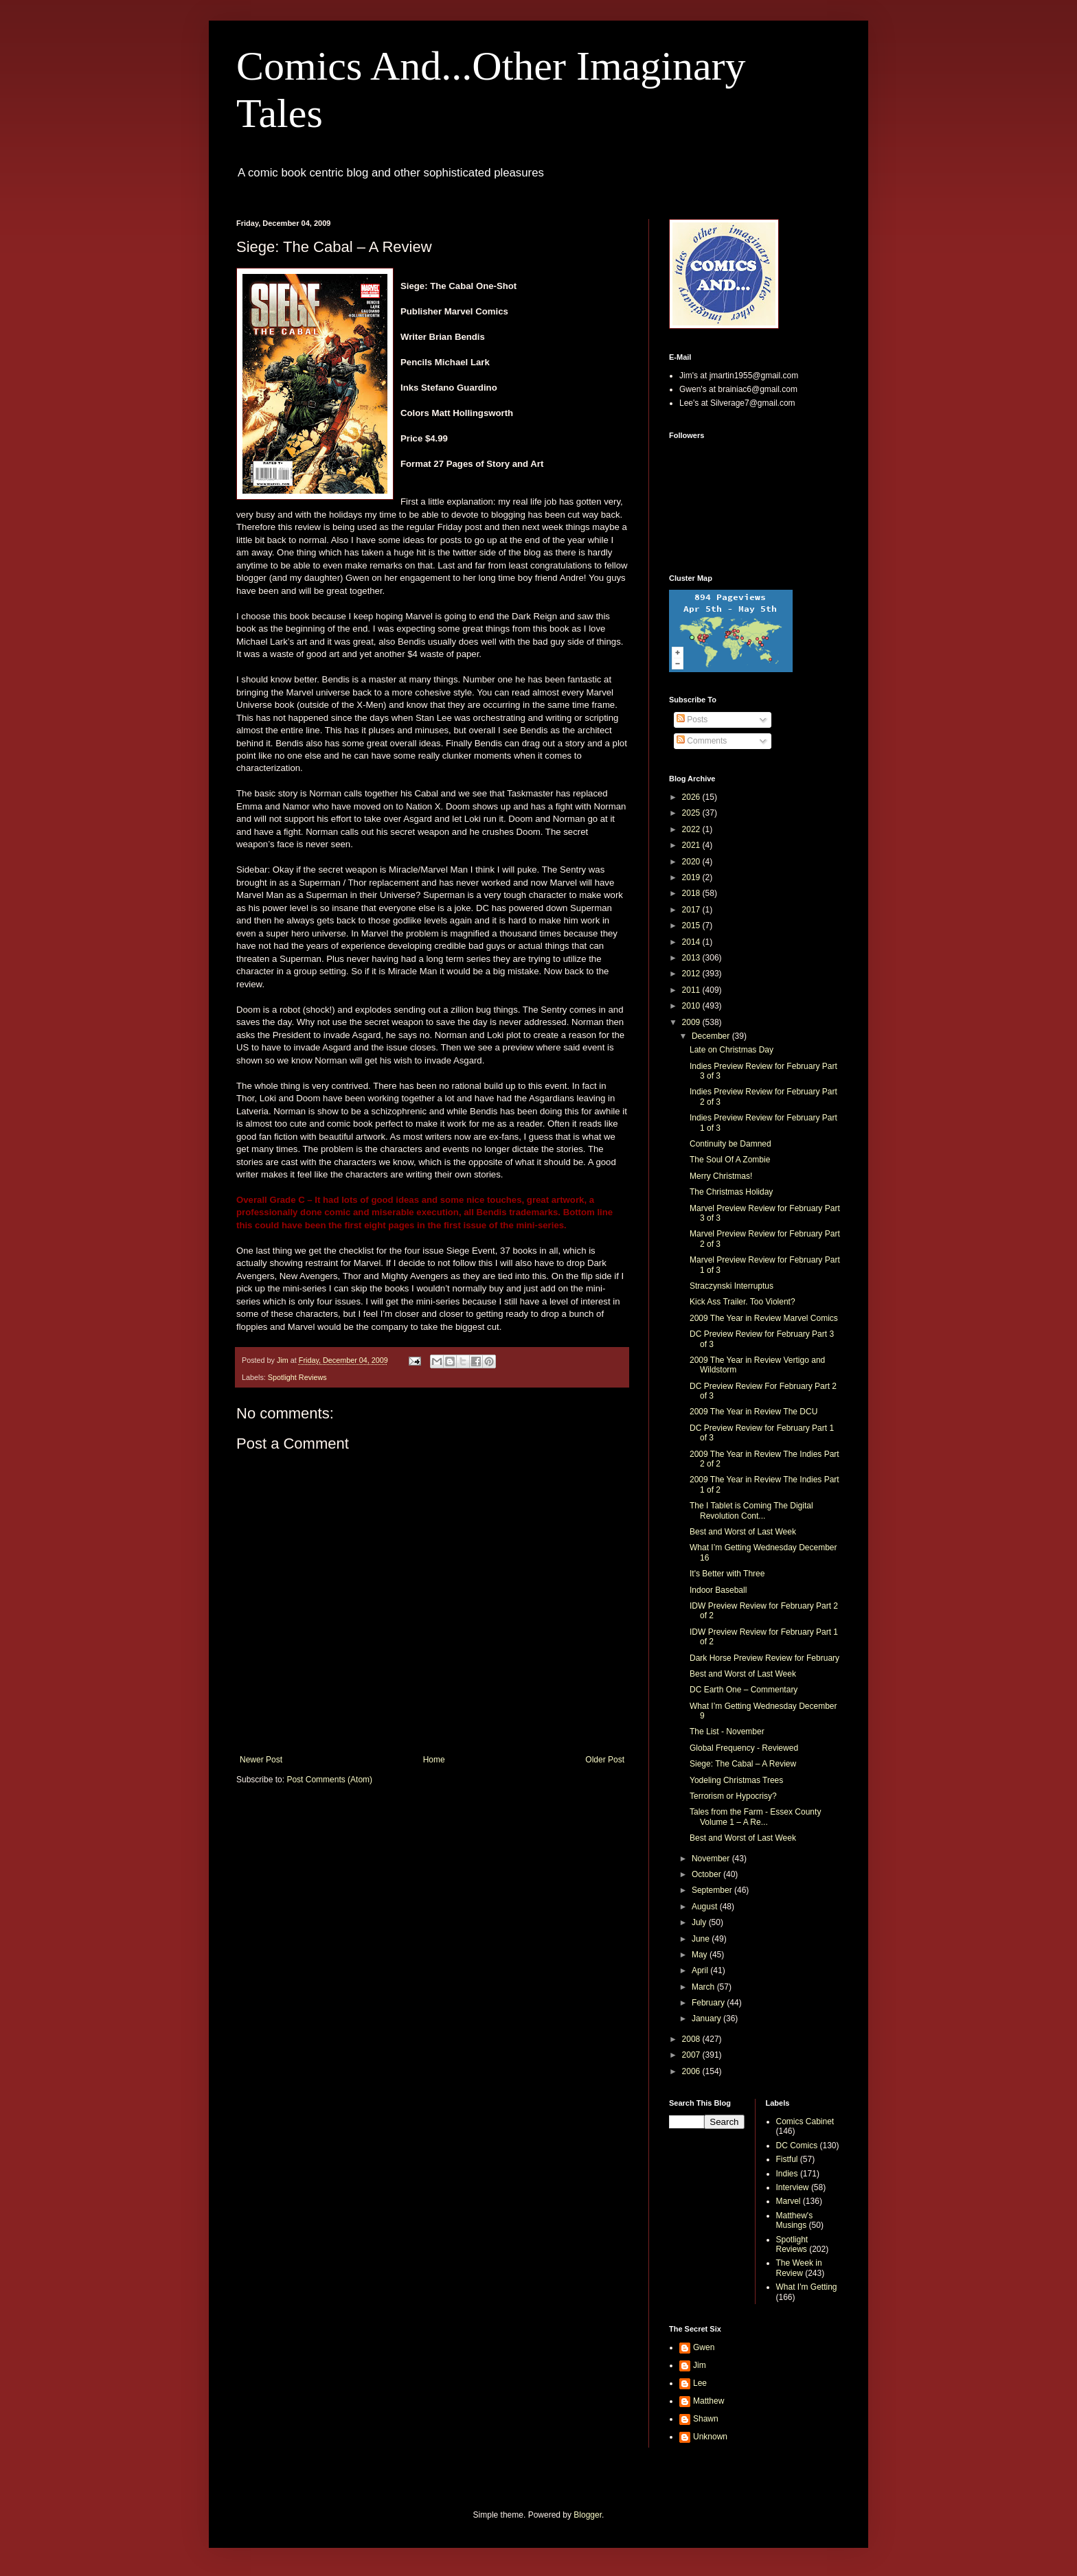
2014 (692, 942)
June (702, 1939)
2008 (692, 2039)
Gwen (703, 2347)
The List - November (727, 1731)
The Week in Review (799, 2267)
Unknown (710, 2436)
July (700, 1922)
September (713, 1890)
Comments (702, 741)
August (706, 1906)
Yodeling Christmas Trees (736, 1780)
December (712, 1036)
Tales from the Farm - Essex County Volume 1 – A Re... (755, 1816)
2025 (692, 813)
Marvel (788, 2201)
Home (434, 1759)
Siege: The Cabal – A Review (743, 1764)
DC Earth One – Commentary (743, 1689)
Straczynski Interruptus (731, 1286)
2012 (692, 973)
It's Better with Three (727, 1573)
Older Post (604, 1759)
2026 (692, 797)
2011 (692, 990)
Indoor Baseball (718, 1590)
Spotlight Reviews (297, 1377)
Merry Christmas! (721, 1176)
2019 (692, 877)
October (707, 1874)
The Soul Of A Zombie (730, 1159)
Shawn (705, 2419)
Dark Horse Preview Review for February (764, 1658)
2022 (692, 829)
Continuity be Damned (730, 1144)
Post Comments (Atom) (329, 1779)
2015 (692, 925)
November (712, 1858)
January (707, 2018)
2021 (692, 845)
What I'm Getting (806, 2287)
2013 (692, 958)
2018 (692, 893)
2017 (692, 910)
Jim (699, 2365)
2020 (692, 861)
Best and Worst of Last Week (743, 1532)
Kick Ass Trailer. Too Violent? (742, 1302)
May (701, 1954)
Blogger (588, 2515)
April (701, 1970)
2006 (692, 2071)
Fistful (787, 2159)
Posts (692, 719)
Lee (700, 2383)
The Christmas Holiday (731, 1192)
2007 (692, 2055)
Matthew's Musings (794, 2220)
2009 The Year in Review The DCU (753, 1411)
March (704, 1987)
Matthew (708, 2401)
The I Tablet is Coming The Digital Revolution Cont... (751, 1510)
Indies (787, 2173)
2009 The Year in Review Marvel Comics (764, 1318)
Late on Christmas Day (731, 1050)
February (709, 2003)
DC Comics (797, 2145)
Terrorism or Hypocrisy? (733, 1796)
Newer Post (261, 1759)
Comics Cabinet (805, 2121)
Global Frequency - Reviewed (744, 1748)
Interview (792, 2187)
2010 (692, 1006)
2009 (692, 1022)
